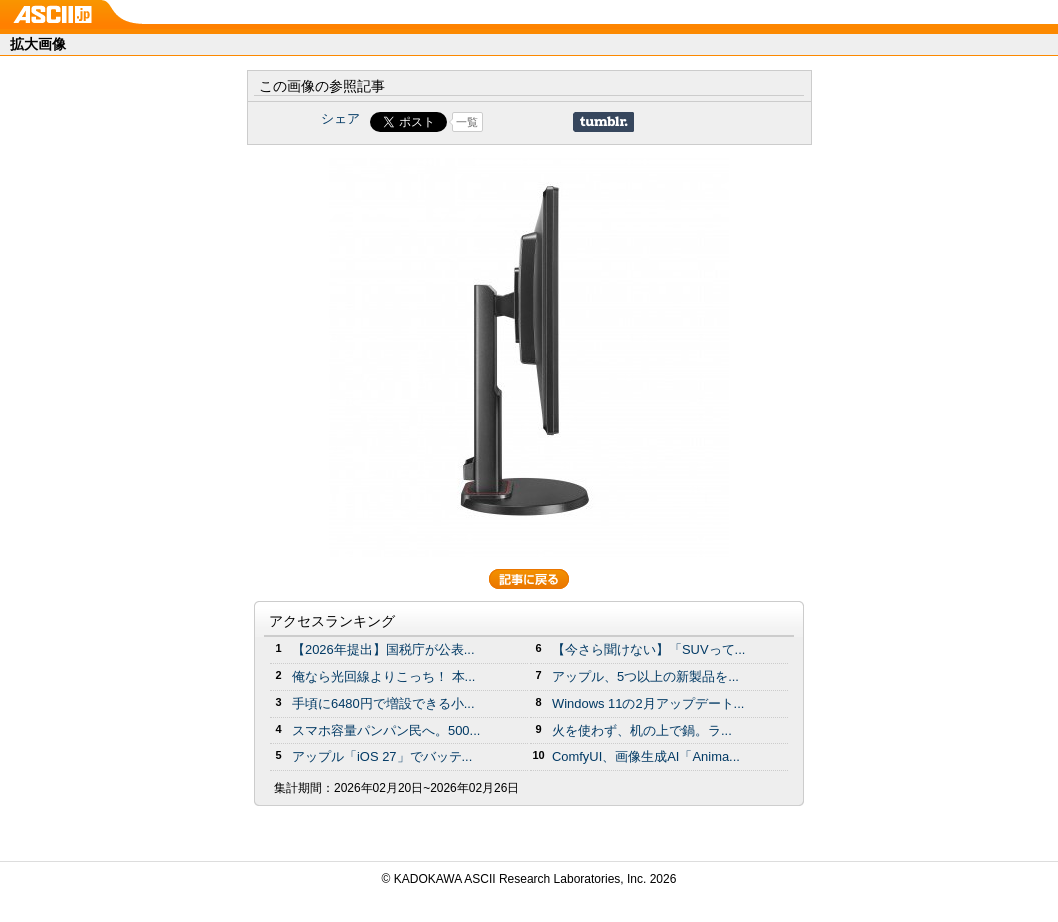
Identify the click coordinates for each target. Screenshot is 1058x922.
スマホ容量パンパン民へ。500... (386, 730)
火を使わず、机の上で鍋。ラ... (642, 730)
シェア (340, 118)
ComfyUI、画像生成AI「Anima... (646, 756)
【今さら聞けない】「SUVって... (648, 649)
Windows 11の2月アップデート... (648, 703)
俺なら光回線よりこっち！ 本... (383, 676)
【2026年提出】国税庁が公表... (383, 649)
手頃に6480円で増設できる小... (383, 703)
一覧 (467, 122)
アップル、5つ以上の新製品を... (645, 676)
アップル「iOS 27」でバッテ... (382, 756)
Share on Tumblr (603, 122)
